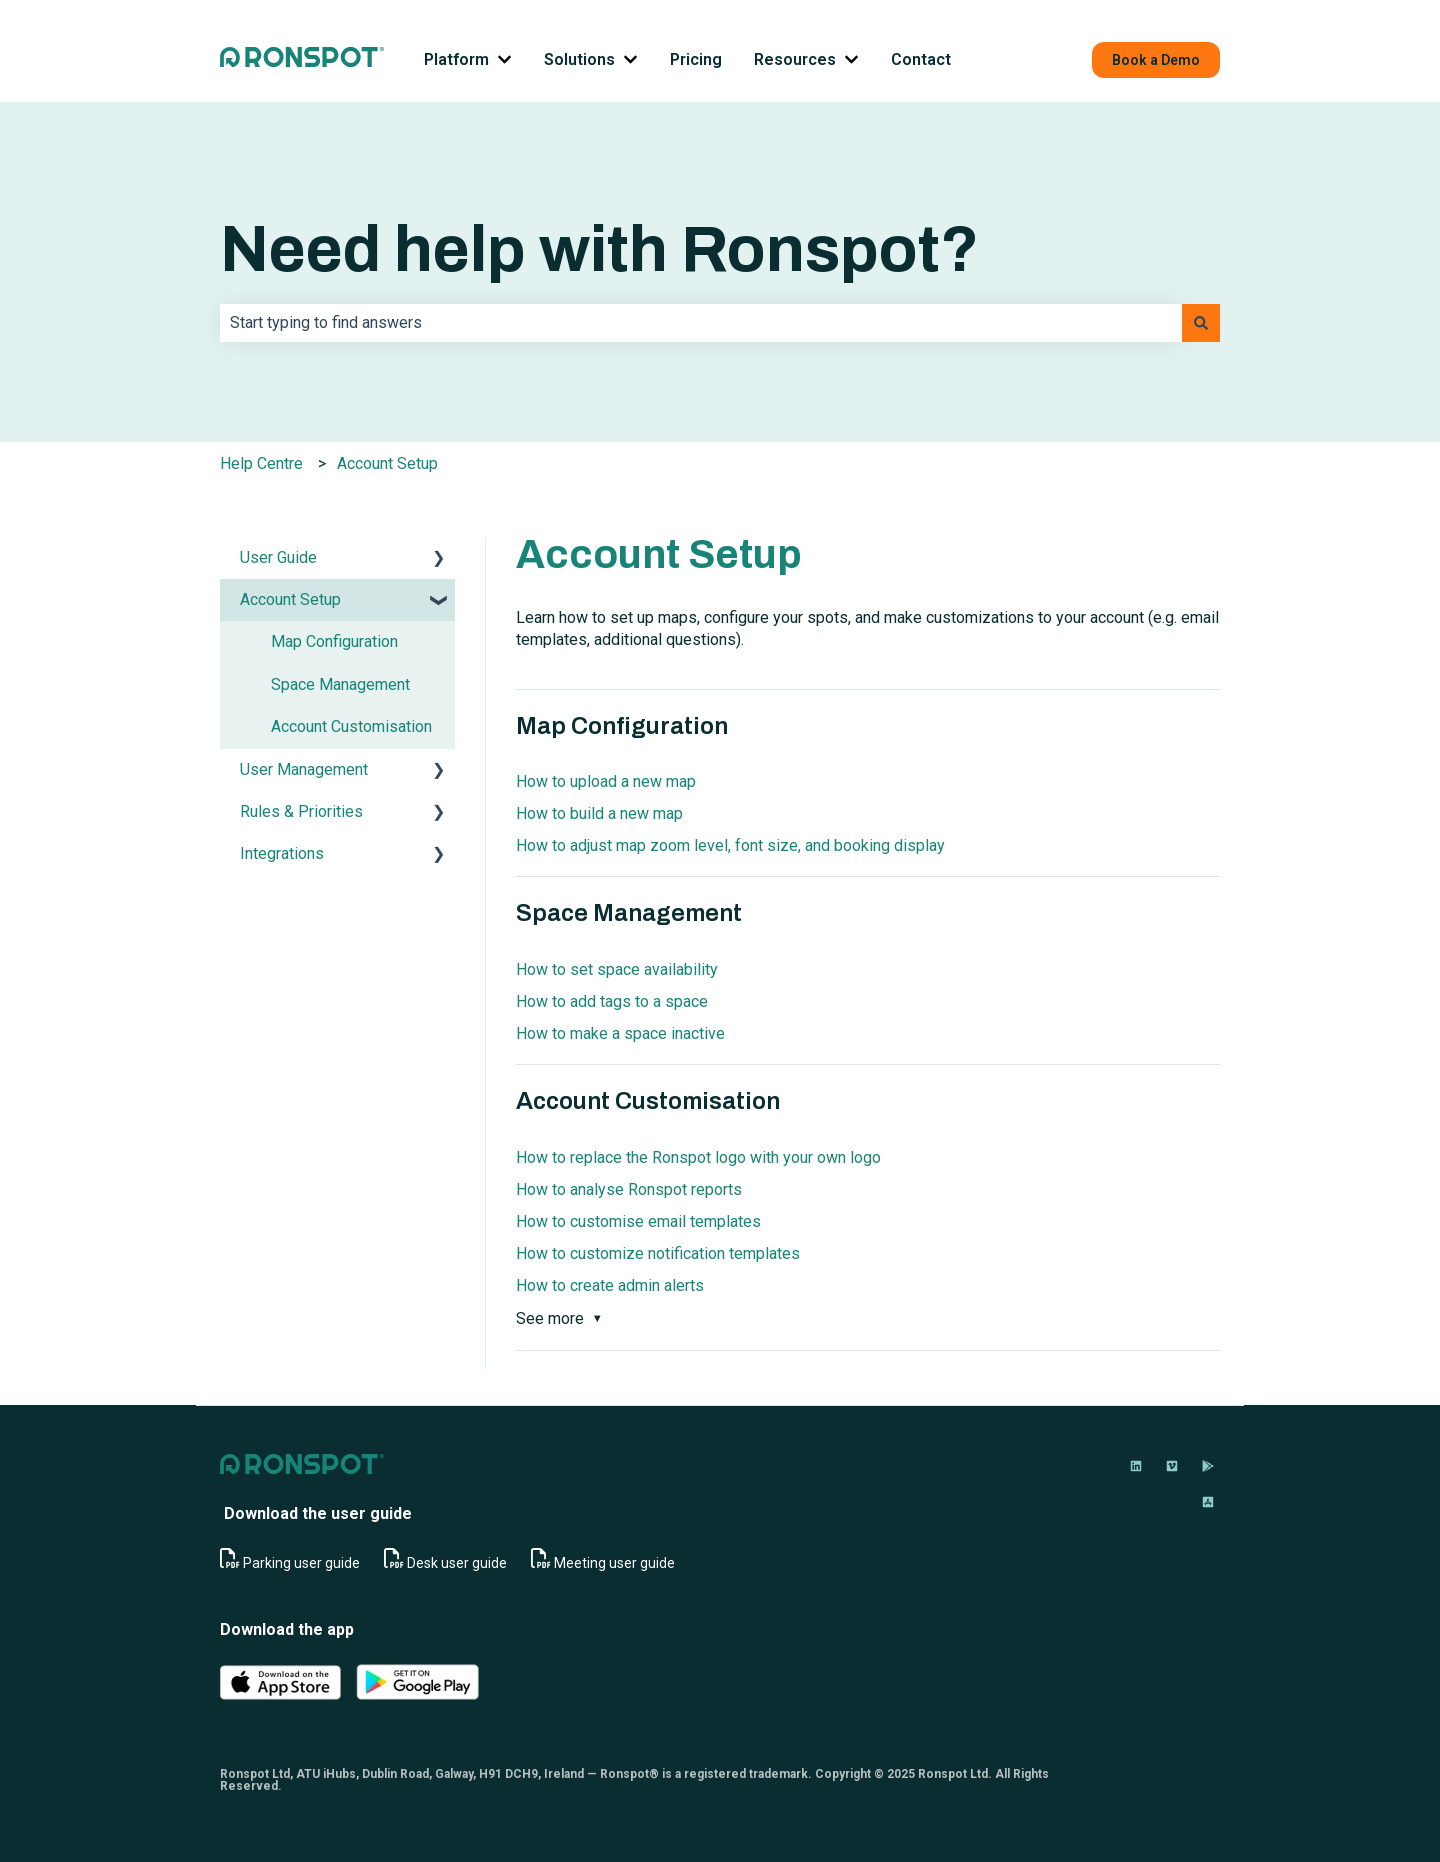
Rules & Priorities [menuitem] (301, 811)
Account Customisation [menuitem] (351, 726)
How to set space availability (617, 969)
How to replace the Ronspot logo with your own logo (698, 1157)
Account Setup (387, 463)
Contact (921, 59)
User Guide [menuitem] (278, 557)
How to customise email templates (638, 1221)
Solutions (579, 59)
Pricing (696, 59)
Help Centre (261, 463)
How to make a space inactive (620, 1033)
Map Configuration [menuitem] (334, 641)
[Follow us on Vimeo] (1172, 1466)
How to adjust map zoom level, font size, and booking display (730, 845)
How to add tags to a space (612, 1001)
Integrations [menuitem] (282, 853)
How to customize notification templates (658, 1253)
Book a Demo (1156, 60)
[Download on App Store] (1208, 1502)
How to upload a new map (606, 781)
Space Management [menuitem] (340, 684)
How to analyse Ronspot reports (629, 1189)
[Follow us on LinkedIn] (1136, 1466)
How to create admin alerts (610, 1285)
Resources (795, 59)
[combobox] (701, 323)
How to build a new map (599, 813)
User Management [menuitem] (304, 769)
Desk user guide (457, 1563)
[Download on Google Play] (1208, 1466)
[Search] (1201, 323)
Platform (456, 59)
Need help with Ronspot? (599, 249)
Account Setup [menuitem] (290, 599)
